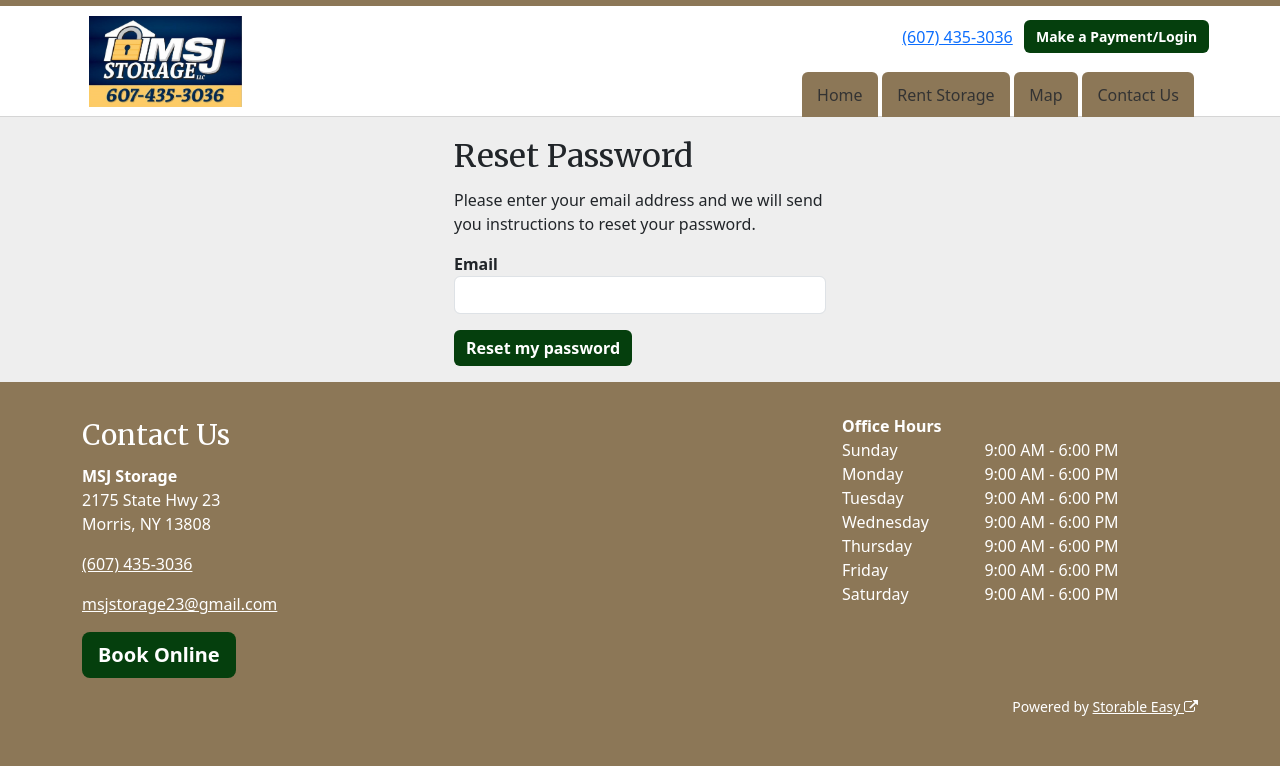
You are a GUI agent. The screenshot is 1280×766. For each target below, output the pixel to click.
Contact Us (1137, 95)
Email (476, 264)
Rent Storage (945, 95)
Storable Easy (1145, 706)
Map (1045, 95)
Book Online (159, 654)
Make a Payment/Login (1116, 36)
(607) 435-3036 (957, 37)
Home (840, 95)
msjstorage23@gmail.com (179, 604)
